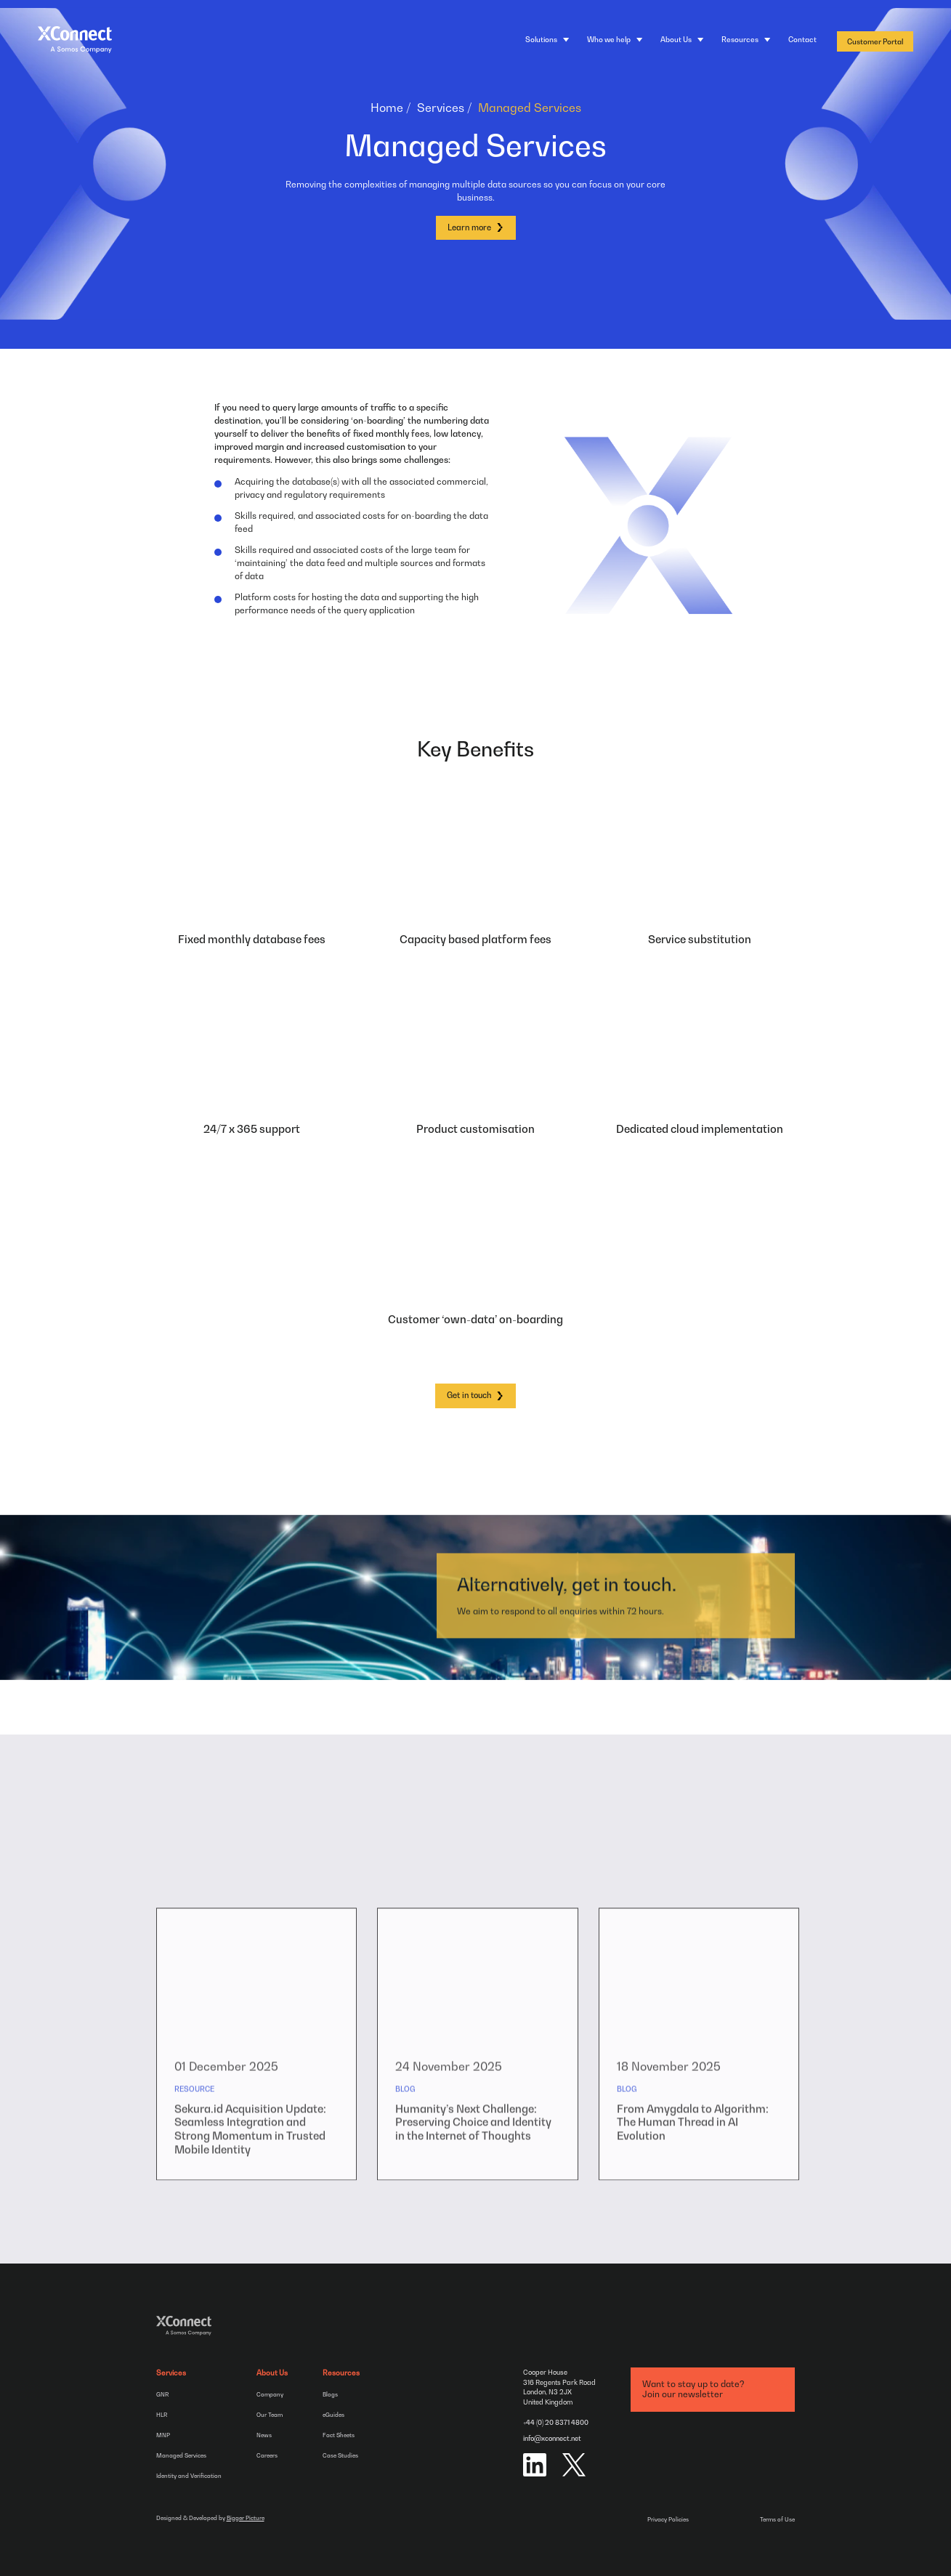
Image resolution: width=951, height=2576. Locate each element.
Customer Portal (875, 41)
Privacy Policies (668, 2519)
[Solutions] (547, 40)
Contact (802, 39)
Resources (341, 2372)
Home (387, 107)
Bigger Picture (245, 2518)
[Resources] (746, 40)
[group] (256, 2071)
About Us (272, 2372)
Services (440, 107)
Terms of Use (777, 2519)
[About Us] (682, 40)
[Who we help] (615, 40)
